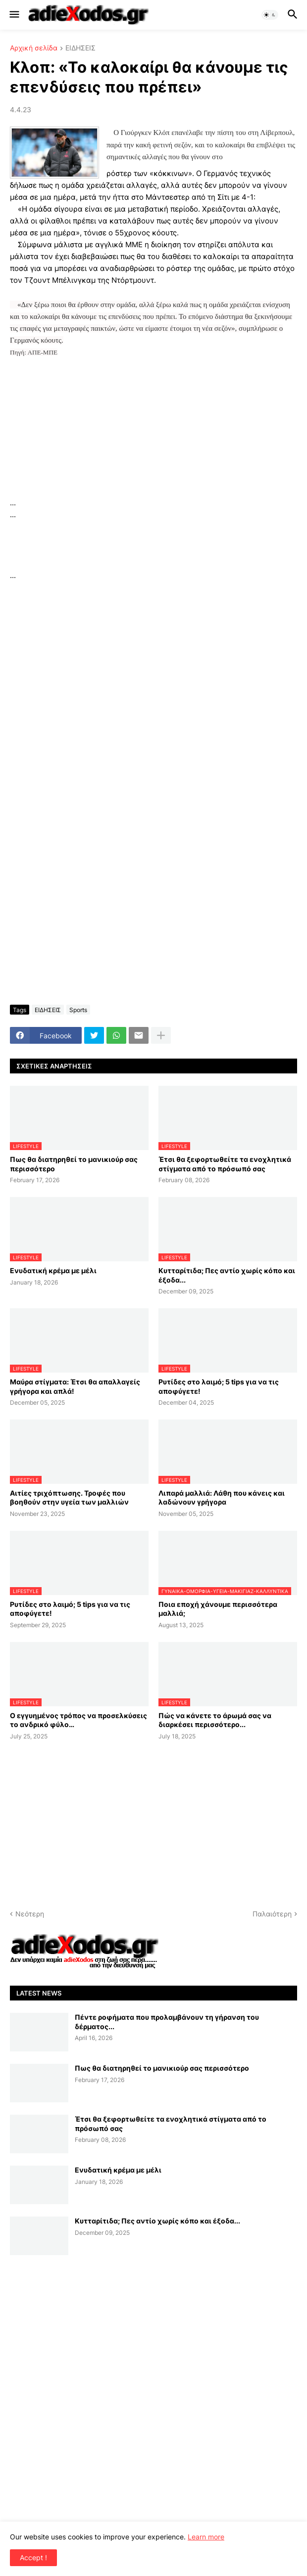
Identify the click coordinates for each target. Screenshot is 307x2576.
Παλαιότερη (272, 1914)
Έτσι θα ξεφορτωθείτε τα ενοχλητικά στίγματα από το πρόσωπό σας (224, 1163)
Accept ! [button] (33, 2557)
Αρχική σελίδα (33, 48)
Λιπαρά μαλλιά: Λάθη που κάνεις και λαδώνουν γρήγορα (221, 1497)
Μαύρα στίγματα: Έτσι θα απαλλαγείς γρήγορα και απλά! (75, 1386)
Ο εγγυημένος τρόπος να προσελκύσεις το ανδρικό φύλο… (78, 1720)
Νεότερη (29, 1914)
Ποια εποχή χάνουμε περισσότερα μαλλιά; (217, 1608)
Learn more (206, 2536)
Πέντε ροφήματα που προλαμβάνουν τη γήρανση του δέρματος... (167, 2021)
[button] (13, 14)
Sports (78, 1010)
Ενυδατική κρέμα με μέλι (53, 1270)
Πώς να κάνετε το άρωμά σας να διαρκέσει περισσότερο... (214, 1720)
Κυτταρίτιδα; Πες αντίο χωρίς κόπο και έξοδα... (226, 1275)
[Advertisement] (153, 427)
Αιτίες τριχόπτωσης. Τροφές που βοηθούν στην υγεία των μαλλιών (69, 1497)
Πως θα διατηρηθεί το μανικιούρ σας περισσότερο (74, 1163)
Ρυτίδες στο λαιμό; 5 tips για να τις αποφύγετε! (218, 1386)
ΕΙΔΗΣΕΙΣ (80, 48)
